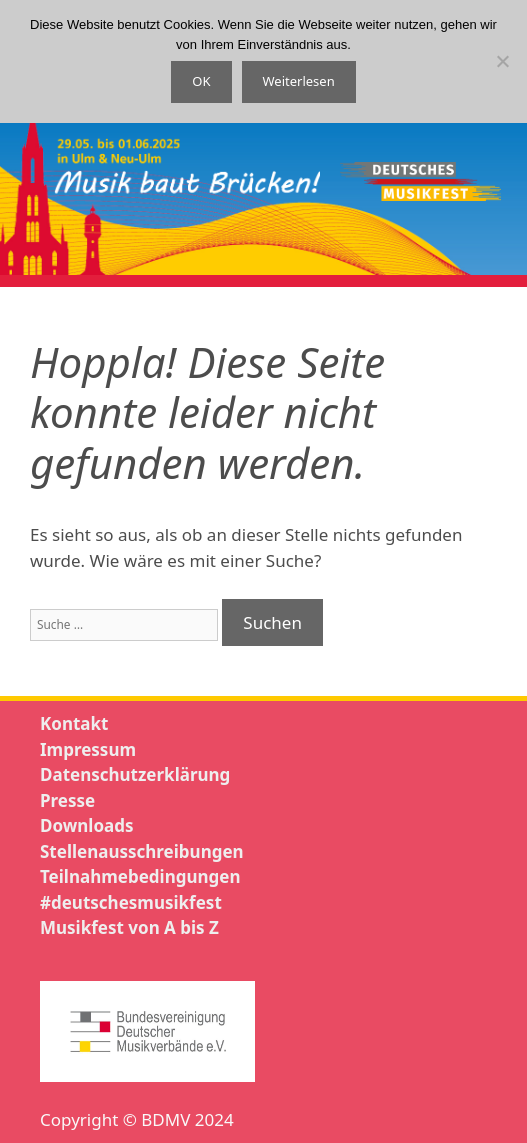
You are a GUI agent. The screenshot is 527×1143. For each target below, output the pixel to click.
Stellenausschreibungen (142, 851)
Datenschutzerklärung (135, 774)
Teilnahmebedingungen (140, 876)
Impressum (88, 749)
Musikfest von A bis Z (129, 927)
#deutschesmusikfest (131, 902)
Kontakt (74, 723)
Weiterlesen (299, 81)
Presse (67, 800)
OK (201, 81)
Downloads (86, 825)
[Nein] (502, 61)
